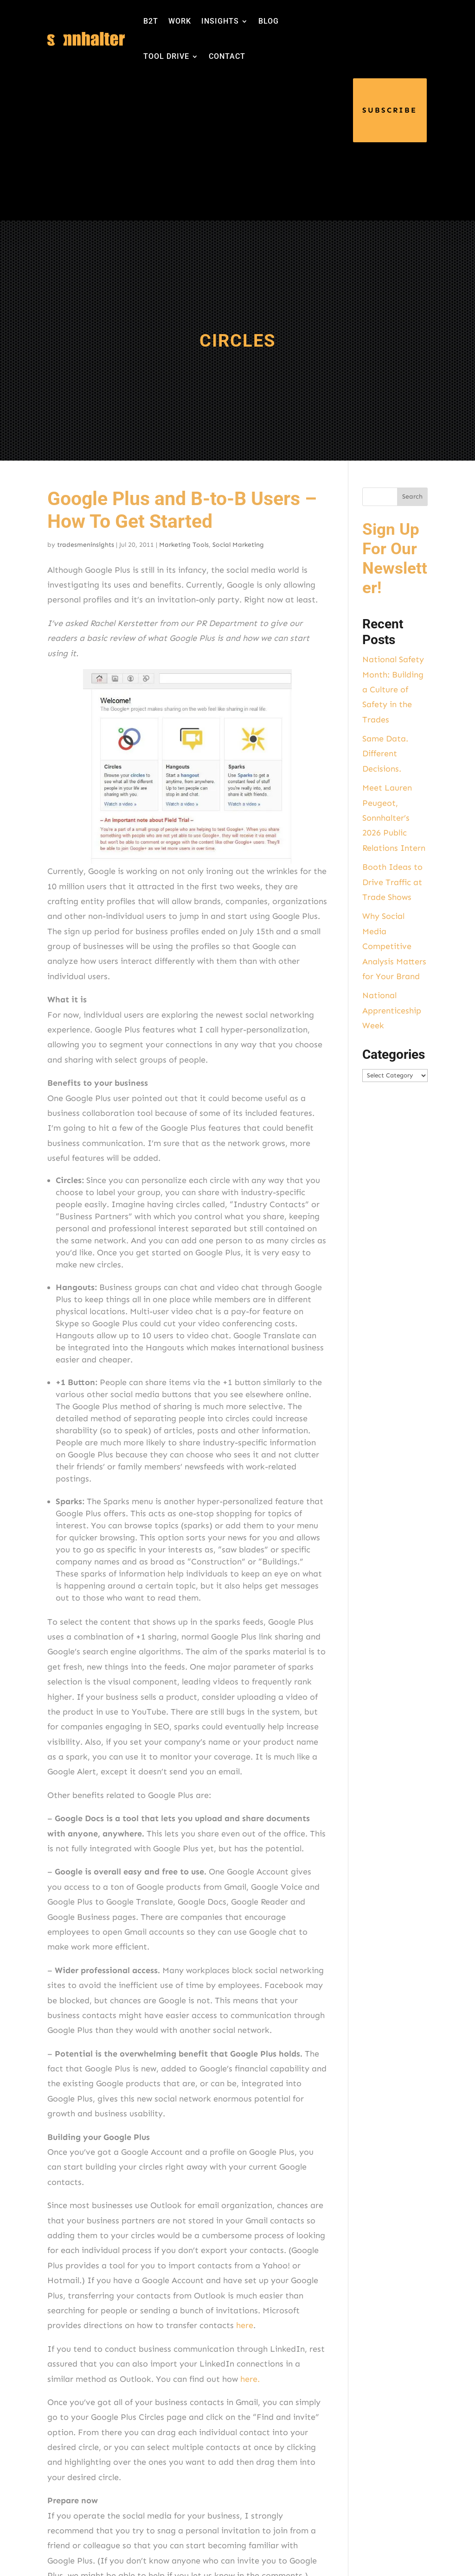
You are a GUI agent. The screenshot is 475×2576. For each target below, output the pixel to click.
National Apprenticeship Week (391, 1010)
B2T (150, 21)
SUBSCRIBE (389, 110)
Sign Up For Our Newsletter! (394, 558)
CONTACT (227, 56)
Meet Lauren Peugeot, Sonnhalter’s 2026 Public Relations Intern (393, 818)
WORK (179, 21)
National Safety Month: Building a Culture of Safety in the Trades (393, 689)
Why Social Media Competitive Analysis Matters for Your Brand (394, 946)
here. (250, 2379)
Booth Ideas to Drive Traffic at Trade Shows (392, 882)
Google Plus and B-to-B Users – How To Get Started (182, 509)
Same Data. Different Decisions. (385, 754)
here (244, 2325)
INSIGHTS (220, 21)
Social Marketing (238, 545)
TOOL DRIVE (166, 56)
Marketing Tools (184, 545)
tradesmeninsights (85, 545)
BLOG (268, 21)
